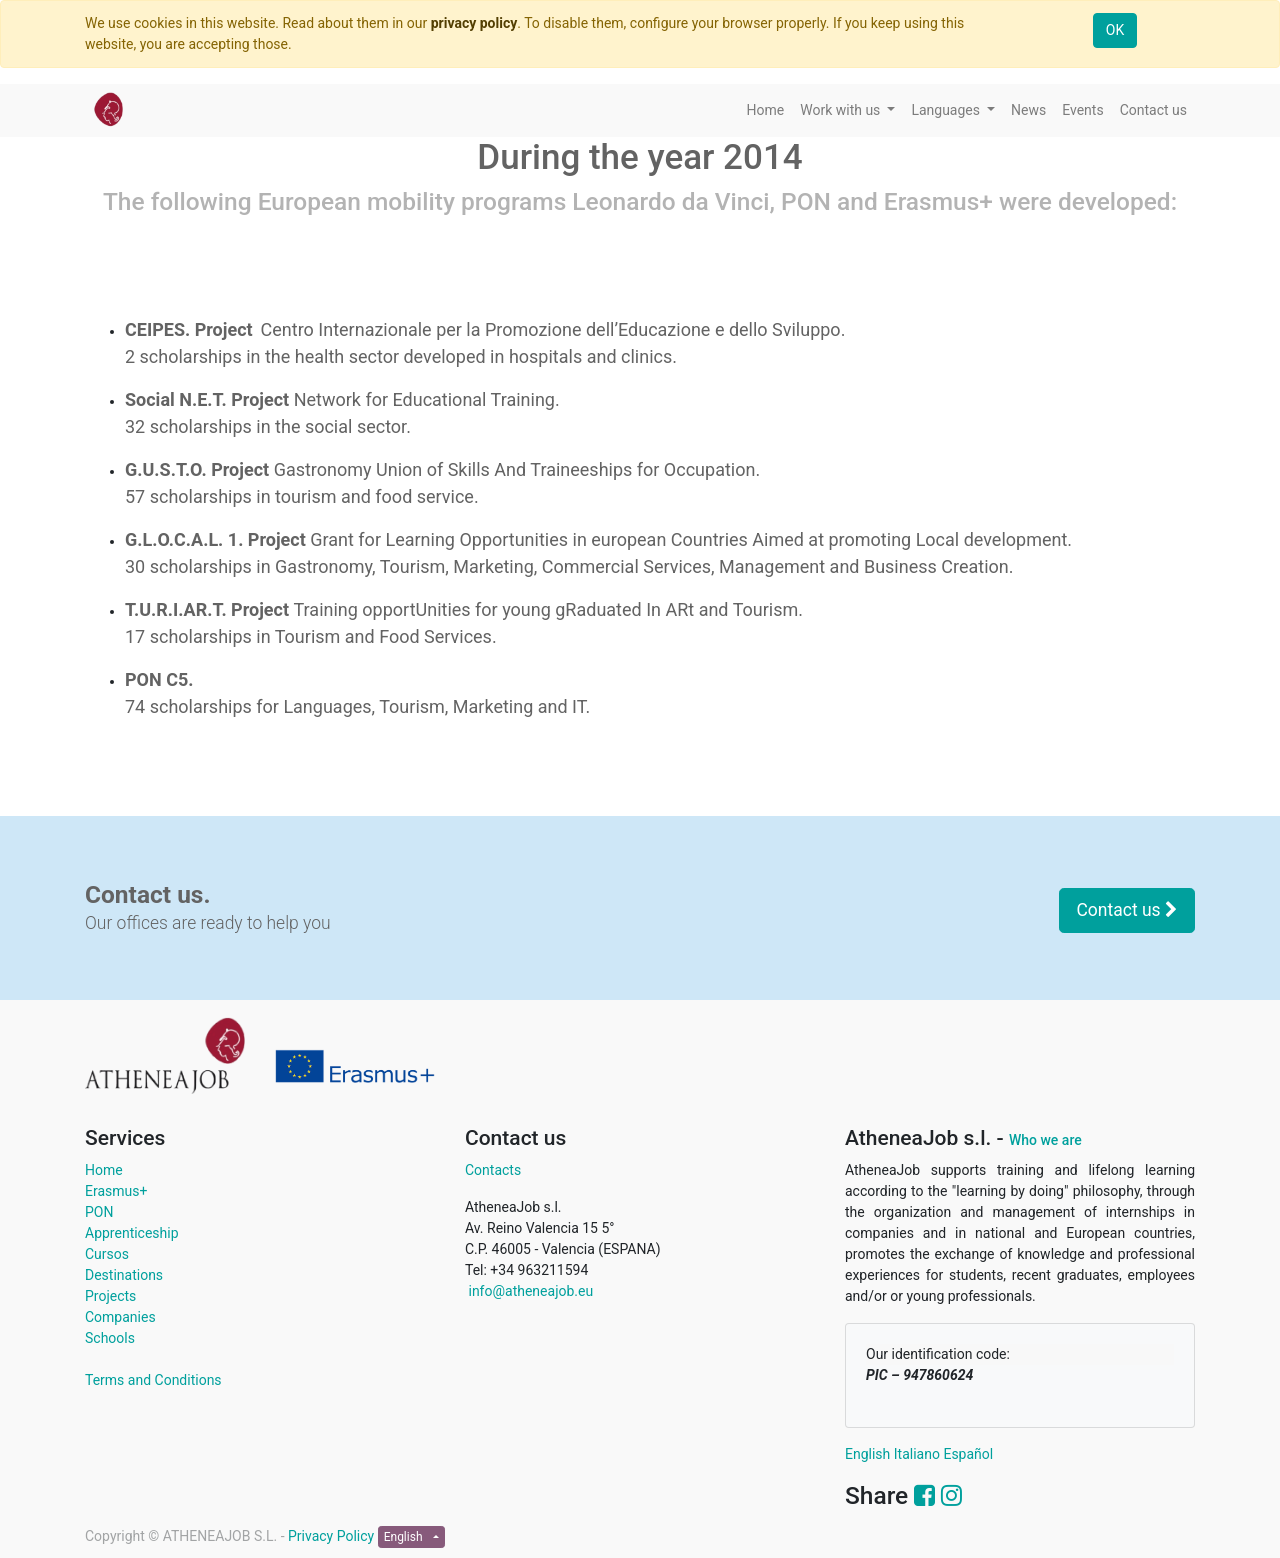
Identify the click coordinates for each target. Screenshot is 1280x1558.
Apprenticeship (132, 1233)
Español (968, 1454)
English (867, 1454)
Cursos (107, 1254)
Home (104, 1170)
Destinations (124, 1275)
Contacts (493, 1170)
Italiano (917, 1454)
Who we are (1045, 1140)
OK (1115, 30)
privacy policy (474, 23)
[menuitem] (766, 110)
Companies (120, 1317)
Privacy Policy (333, 1536)
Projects (110, 1296)
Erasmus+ (116, 1191)
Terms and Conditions (153, 1380)
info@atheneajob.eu (529, 1291)
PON (99, 1212)
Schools (110, 1338)
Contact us (1127, 910)
